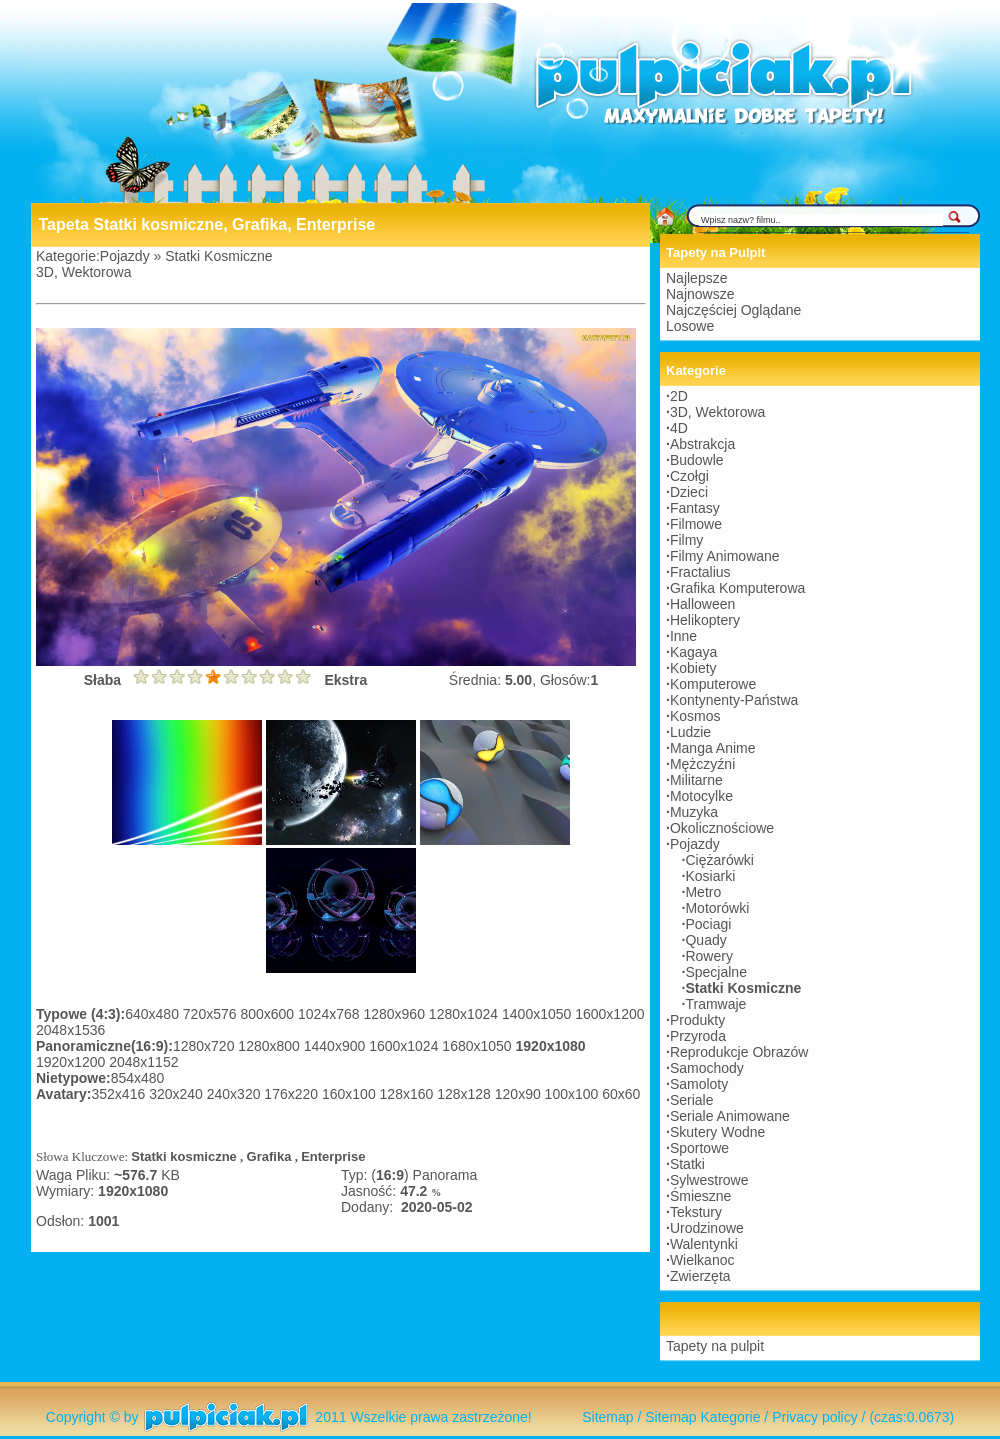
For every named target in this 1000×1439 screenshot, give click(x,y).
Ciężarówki (719, 860)
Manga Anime (713, 748)
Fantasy (695, 508)
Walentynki (704, 1244)
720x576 (212, 1014)
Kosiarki (710, 876)
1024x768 (330, 1014)
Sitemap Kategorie (702, 1417)
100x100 (574, 1094)
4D (679, 428)
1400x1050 (538, 1014)
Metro (703, 892)
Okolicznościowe (722, 828)
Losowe (690, 326)
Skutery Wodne (717, 1132)
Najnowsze (700, 294)
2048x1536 (70, 1030)
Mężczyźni (702, 764)
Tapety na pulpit (715, 1346)
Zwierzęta (700, 1276)
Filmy (686, 540)
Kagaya (693, 652)
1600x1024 (405, 1046)
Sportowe (699, 1148)
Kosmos (695, 716)
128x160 (409, 1094)
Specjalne (716, 972)
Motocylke (701, 796)
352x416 (121, 1094)
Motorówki (717, 908)
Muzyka (694, 812)
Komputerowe (713, 684)
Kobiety (693, 668)
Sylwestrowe (709, 1180)
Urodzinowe (707, 1228)
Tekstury (696, 1212)
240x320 (236, 1094)
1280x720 (205, 1046)
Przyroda (698, 1036)
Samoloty (699, 1084)
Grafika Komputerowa (737, 588)
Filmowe (696, 524)
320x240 (178, 1094)
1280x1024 (465, 1014)
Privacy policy (815, 1417)
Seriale (692, 1100)
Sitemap (607, 1417)
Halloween (702, 604)
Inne (683, 636)
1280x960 (395, 1014)
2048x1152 (143, 1062)
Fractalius (700, 572)
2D (679, 396)
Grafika (269, 1156)
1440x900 (336, 1046)
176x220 (293, 1094)
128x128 (466, 1094)
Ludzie (690, 732)
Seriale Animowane (730, 1116)
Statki (687, 1164)
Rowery (708, 956)
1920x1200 (72, 1062)
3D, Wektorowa (83, 272)
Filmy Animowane (725, 556)
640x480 (154, 1014)
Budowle (697, 460)
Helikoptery (705, 620)
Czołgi (689, 476)
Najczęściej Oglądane (733, 310)
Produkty (697, 1020)
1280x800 (270, 1046)
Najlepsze (696, 278)
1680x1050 (478, 1046)
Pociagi (708, 924)
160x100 (351, 1094)
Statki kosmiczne (184, 1156)
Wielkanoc (702, 1260)
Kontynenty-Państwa (734, 700)
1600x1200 (609, 1014)
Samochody (707, 1068)
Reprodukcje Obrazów (739, 1052)
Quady (705, 940)
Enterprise (333, 1156)
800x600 (269, 1014)
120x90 (520, 1094)
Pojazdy (125, 256)
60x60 (621, 1094)
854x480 (138, 1078)
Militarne (696, 780)
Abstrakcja (702, 444)
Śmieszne (700, 1196)
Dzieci (689, 492)
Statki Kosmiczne (218, 256)
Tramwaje (715, 1004)
